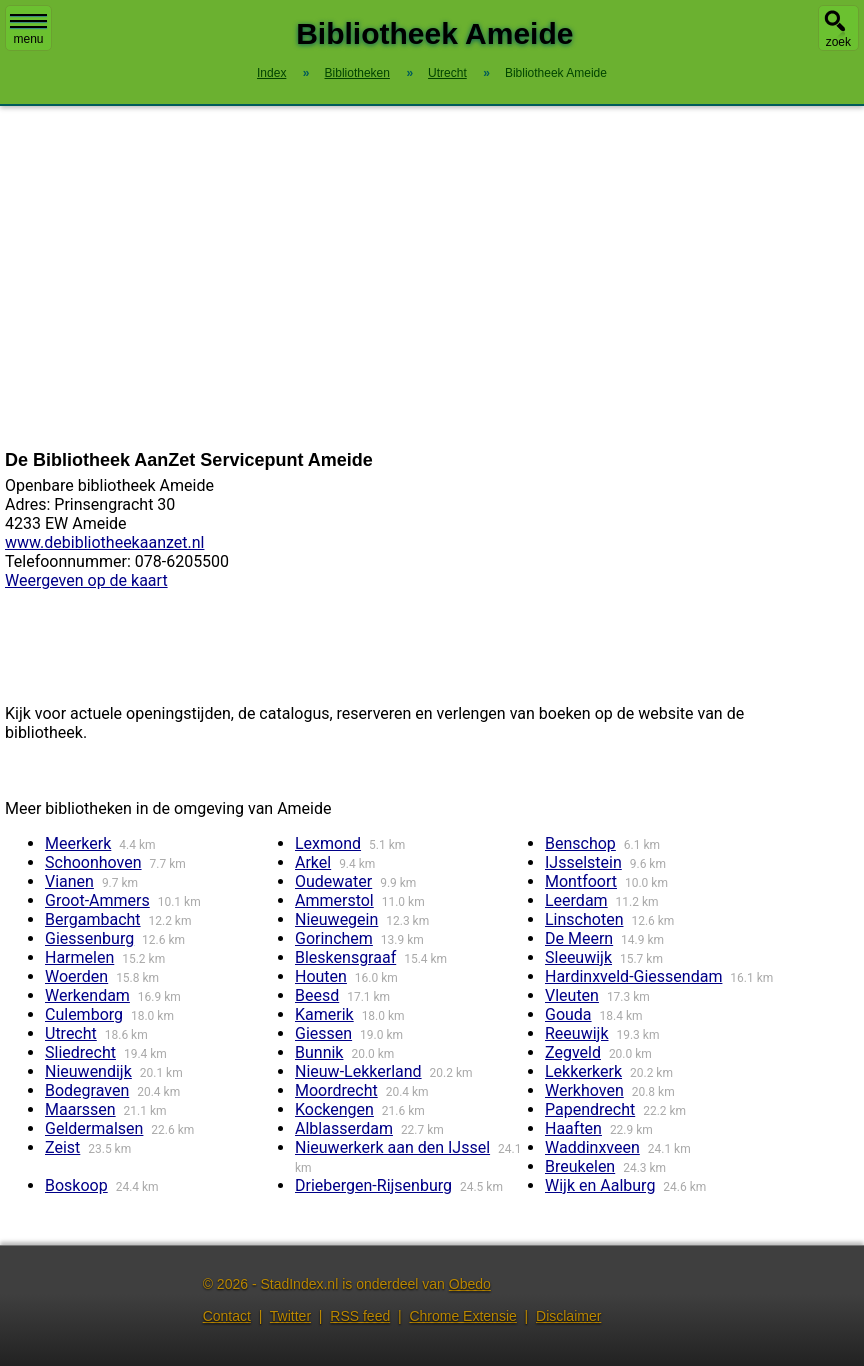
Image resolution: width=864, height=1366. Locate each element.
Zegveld (573, 1052)
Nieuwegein (336, 919)
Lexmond (328, 843)
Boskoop (76, 1185)
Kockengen (334, 1109)
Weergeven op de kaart (86, 580)
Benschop (580, 843)
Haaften (573, 1128)
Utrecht (71, 1033)
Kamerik (324, 1014)
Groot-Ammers (97, 900)
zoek (838, 42)
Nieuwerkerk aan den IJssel (392, 1147)
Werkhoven (584, 1090)
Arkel (313, 862)
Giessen (323, 1033)
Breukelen (580, 1166)
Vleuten (572, 995)
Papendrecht (590, 1109)
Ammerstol (334, 900)
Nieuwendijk (88, 1071)
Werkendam (87, 995)
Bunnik (319, 1052)
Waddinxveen (592, 1147)
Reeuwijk (577, 1033)
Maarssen (80, 1109)
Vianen (69, 881)
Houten (321, 976)
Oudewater (333, 881)
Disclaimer (568, 1316)
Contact (227, 1316)
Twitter (290, 1316)
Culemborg (84, 1014)
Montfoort (581, 881)
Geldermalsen (94, 1128)
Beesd (317, 995)
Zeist (62, 1147)
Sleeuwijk (578, 957)
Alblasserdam (344, 1128)
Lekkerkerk (583, 1071)
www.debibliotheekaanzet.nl (104, 542)
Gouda (568, 1014)
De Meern (579, 938)
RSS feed (360, 1316)
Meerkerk (78, 843)
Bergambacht (93, 919)
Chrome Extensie (462, 1316)
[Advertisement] (432, 278)
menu (28, 30)
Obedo (470, 1284)
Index (271, 73)
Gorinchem (334, 938)
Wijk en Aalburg (600, 1185)
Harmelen (79, 957)
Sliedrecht (80, 1052)
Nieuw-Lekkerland (358, 1071)
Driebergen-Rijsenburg (373, 1185)
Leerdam (576, 900)
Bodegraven (87, 1090)
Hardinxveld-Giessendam (633, 976)
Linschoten (584, 919)
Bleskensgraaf (345, 957)
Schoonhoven (93, 862)
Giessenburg (89, 938)
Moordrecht (336, 1090)
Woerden (76, 976)
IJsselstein (583, 862)
